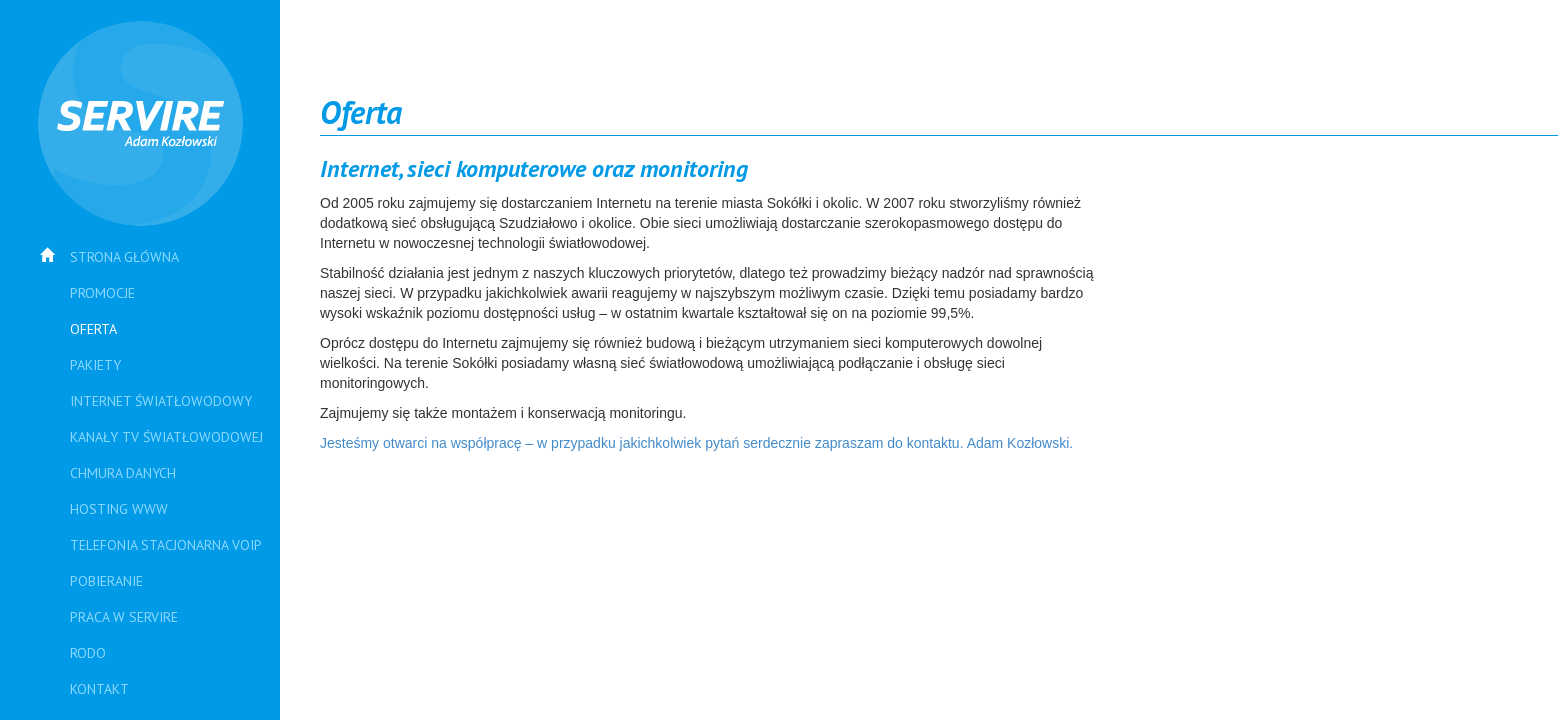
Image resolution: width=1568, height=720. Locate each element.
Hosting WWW (119, 509)
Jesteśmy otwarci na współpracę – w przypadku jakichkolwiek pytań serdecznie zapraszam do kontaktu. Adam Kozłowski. (696, 443)
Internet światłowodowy (161, 401)
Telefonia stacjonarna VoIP (166, 545)
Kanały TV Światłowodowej (166, 437)
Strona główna (124, 257)
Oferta (93, 329)
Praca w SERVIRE (124, 617)
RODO (88, 653)
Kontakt (99, 689)
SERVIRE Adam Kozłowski (140, 123)
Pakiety (95, 365)
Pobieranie (106, 581)
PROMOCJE (102, 293)
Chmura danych (123, 473)
